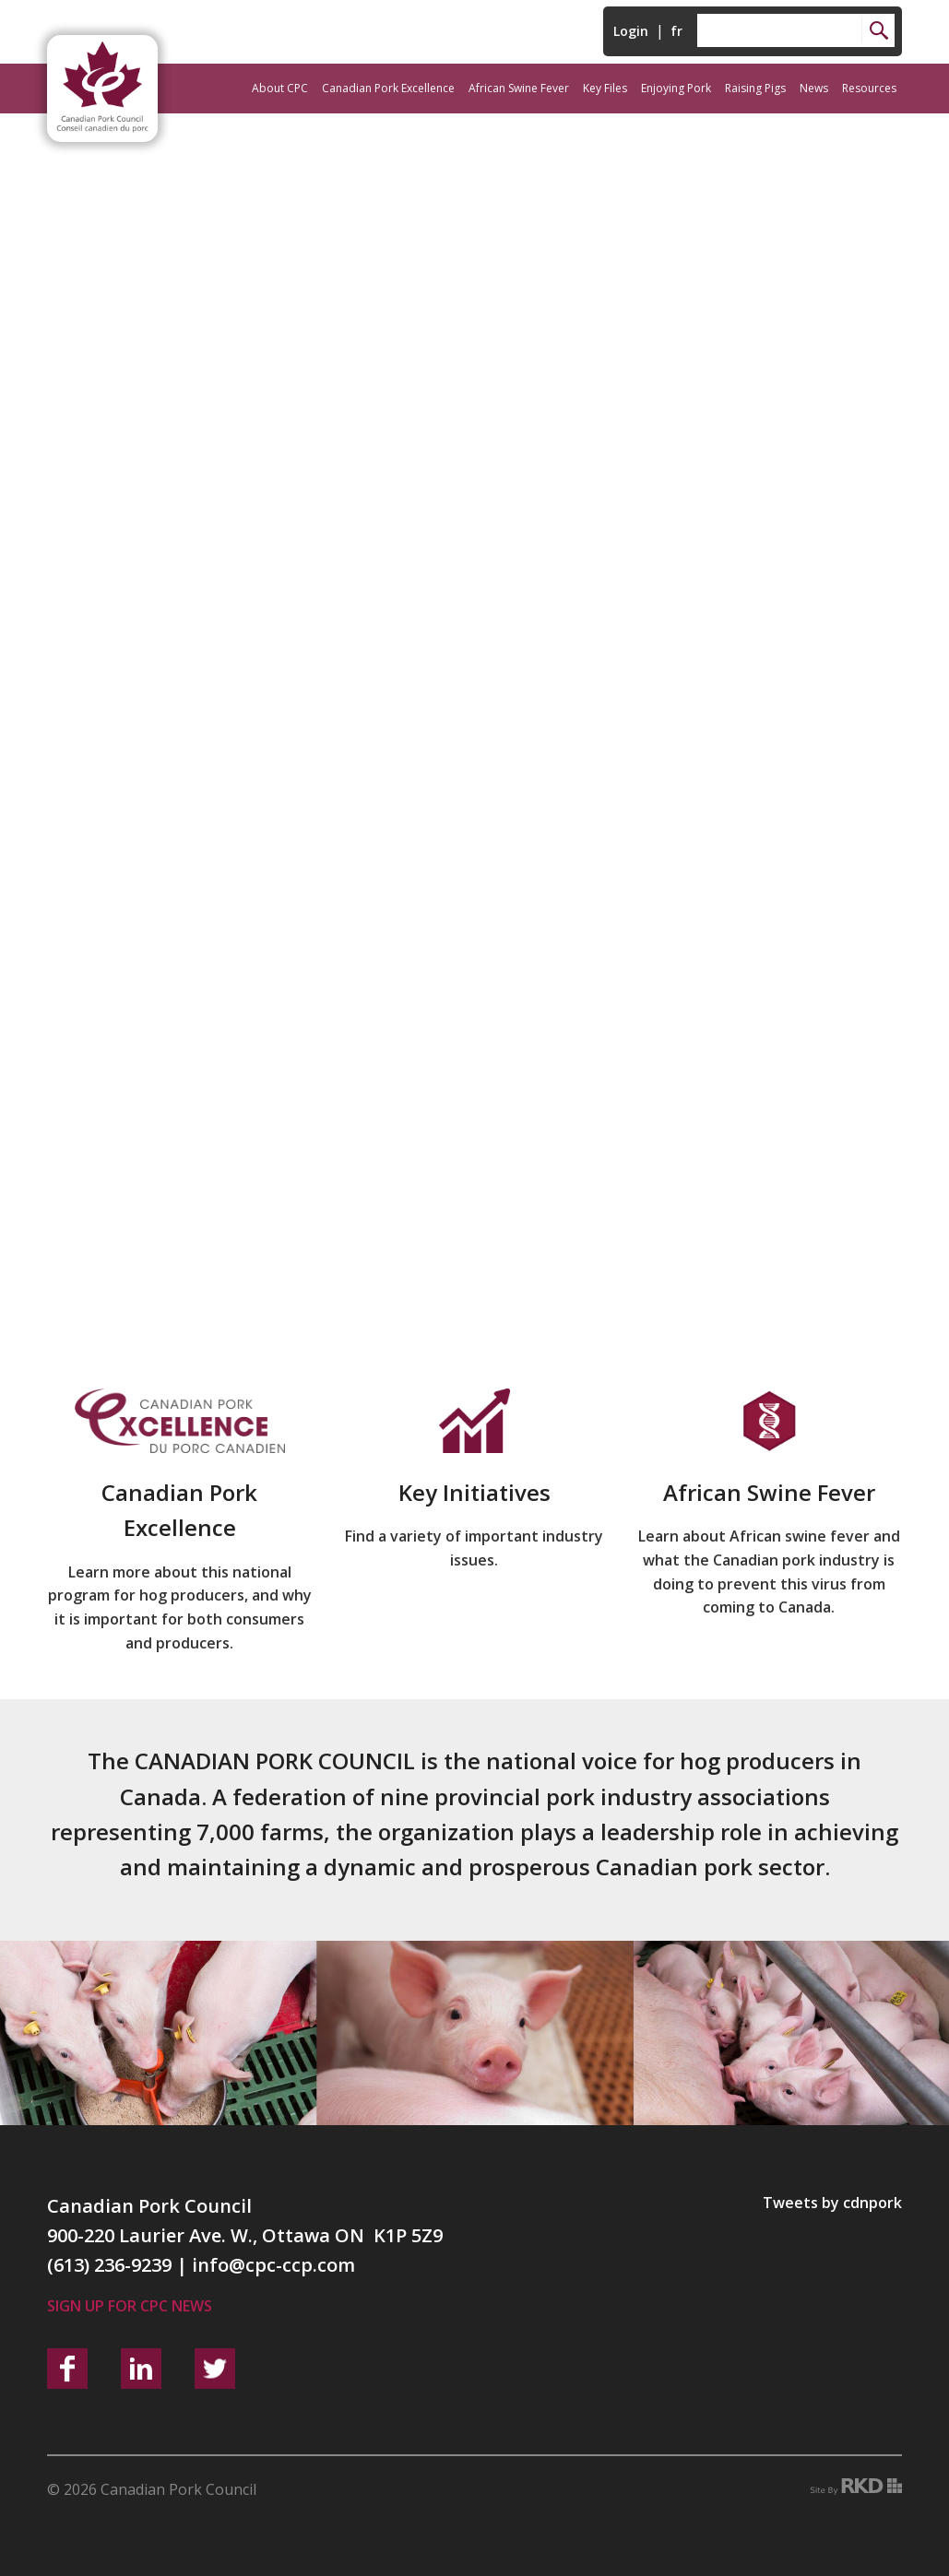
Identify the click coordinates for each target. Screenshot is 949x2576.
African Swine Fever (519, 88)
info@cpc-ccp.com (273, 2264)
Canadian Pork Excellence (388, 88)
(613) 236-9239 (109, 2264)
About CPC (280, 88)
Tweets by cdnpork (832, 2202)
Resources (869, 88)
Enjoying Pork (676, 88)
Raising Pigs (755, 88)
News (814, 88)
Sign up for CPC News (129, 2306)
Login (630, 31)
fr (676, 31)
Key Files (605, 88)
